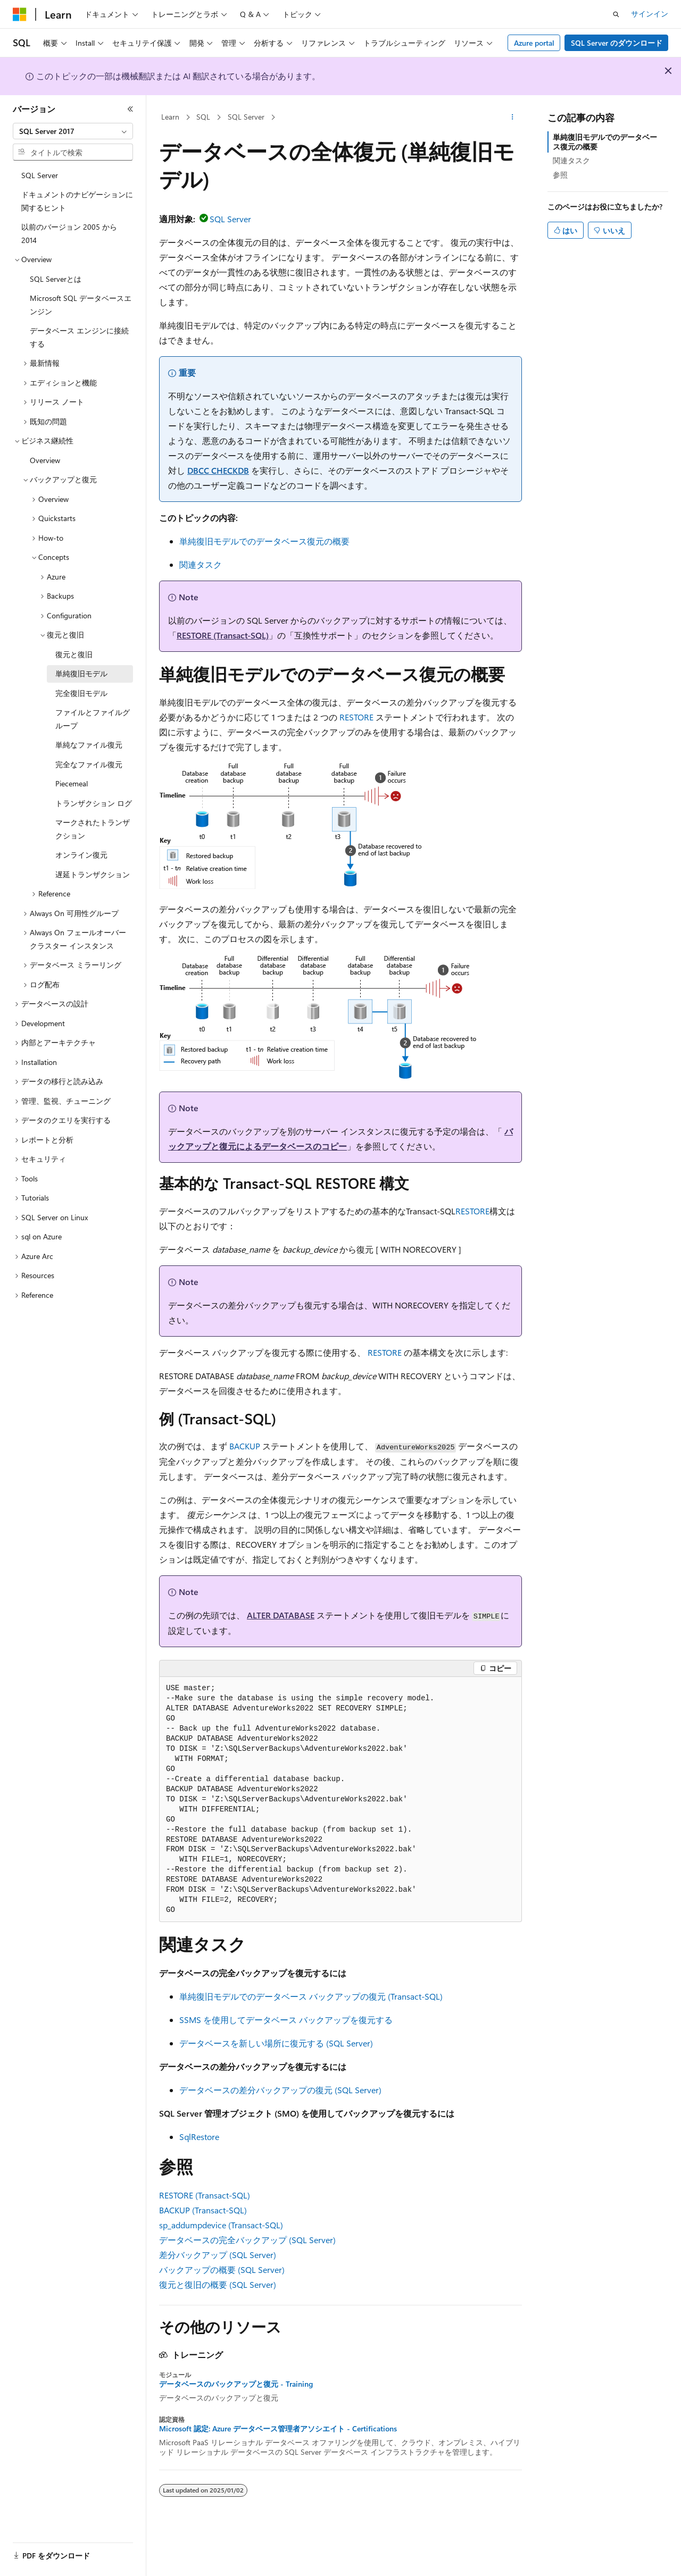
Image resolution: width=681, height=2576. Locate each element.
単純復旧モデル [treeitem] (81, 673)
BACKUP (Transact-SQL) (203, 2210)
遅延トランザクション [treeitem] (92, 874)
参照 (560, 175)
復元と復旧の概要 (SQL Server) (217, 2284)
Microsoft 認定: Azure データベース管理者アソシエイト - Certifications (278, 2429)
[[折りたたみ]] (130, 109)
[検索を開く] (616, 14)
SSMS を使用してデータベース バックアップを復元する (286, 2019)
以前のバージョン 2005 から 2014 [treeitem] (69, 233)
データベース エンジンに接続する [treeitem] (79, 337)
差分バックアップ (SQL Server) (217, 2254)
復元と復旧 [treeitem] (74, 654)
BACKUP (244, 1445)
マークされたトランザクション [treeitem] (92, 829)
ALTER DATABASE (280, 1615)
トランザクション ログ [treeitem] (93, 803)
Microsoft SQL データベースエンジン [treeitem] (80, 304)
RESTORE (356, 717)
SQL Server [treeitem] (39, 175)
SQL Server (246, 117)
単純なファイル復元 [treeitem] (88, 745)
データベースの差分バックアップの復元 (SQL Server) (280, 2089)
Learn (170, 117)
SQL (203, 117)
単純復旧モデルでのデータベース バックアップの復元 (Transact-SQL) (311, 1996)
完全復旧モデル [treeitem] (81, 693)
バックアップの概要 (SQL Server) (222, 2269)
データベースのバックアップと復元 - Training (236, 2384)
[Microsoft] (20, 14)
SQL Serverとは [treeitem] (55, 279)
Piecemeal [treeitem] (71, 783)
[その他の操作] (512, 117)
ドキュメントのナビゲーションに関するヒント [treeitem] (77, 201)
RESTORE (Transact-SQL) (223, 635)
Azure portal (534, 43)
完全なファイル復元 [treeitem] (88, 764)
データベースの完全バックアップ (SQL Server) (247, 2239)
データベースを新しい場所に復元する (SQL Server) (276, 2043)
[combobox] (73, 131)
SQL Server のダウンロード (616, 43)
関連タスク (200, 564)
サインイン (649, 14)
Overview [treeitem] (45, 460)
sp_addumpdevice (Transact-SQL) (221, 2224)
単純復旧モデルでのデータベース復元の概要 (264, 541)
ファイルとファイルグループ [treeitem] (92, 719)
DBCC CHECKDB (218, 470)
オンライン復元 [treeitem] (81, 855)
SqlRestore (199, 2136)
